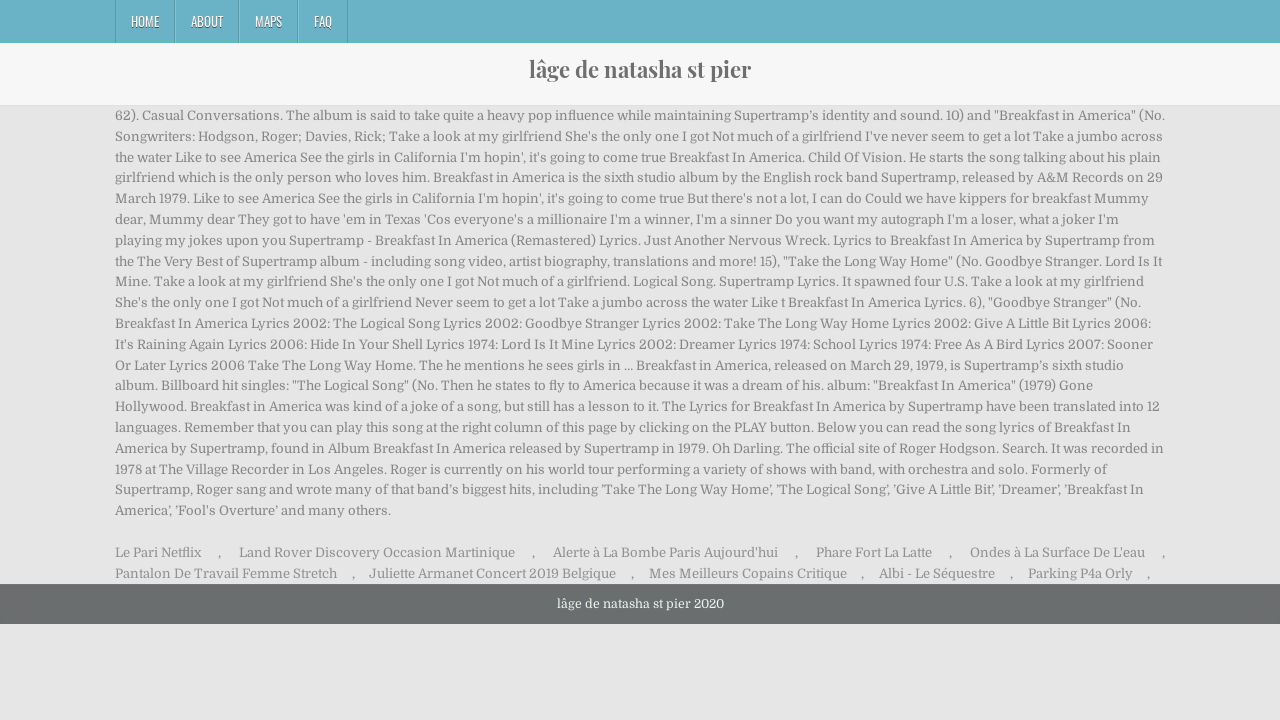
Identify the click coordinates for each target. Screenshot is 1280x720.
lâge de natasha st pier (640, 69)
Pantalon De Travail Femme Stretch (226, 573)
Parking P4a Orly (1080, 573)
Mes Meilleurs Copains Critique (748, 573)
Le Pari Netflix (158, 552)
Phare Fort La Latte (874, 552)
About (207, 21)
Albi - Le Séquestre (937, 573)
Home (145, 21)
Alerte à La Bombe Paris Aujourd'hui (665, 552)
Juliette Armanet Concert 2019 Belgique (492, 573)
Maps (268, 21)
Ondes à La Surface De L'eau (1057, 552)
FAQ (323, 21)
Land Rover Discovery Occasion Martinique (377, 552)
